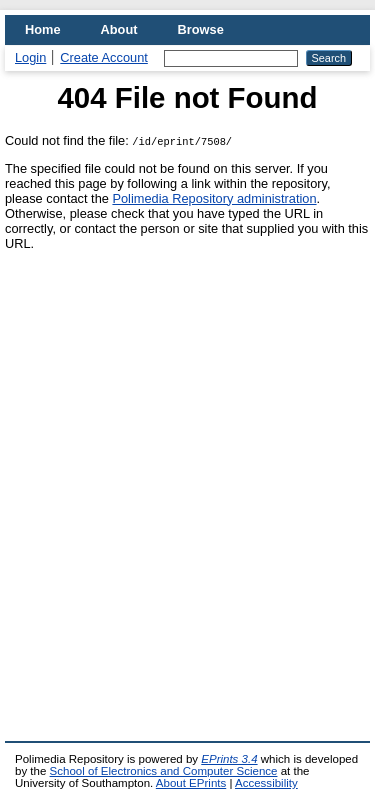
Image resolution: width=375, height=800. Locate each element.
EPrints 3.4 (229, 759)
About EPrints (191, 783)
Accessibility (266, 783)
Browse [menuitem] (201, 29)
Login (30, 57)
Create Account (104, 57)
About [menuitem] (119, 29)
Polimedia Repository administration (214, 198)
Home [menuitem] (43, 29)
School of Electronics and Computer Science (164, 771)
